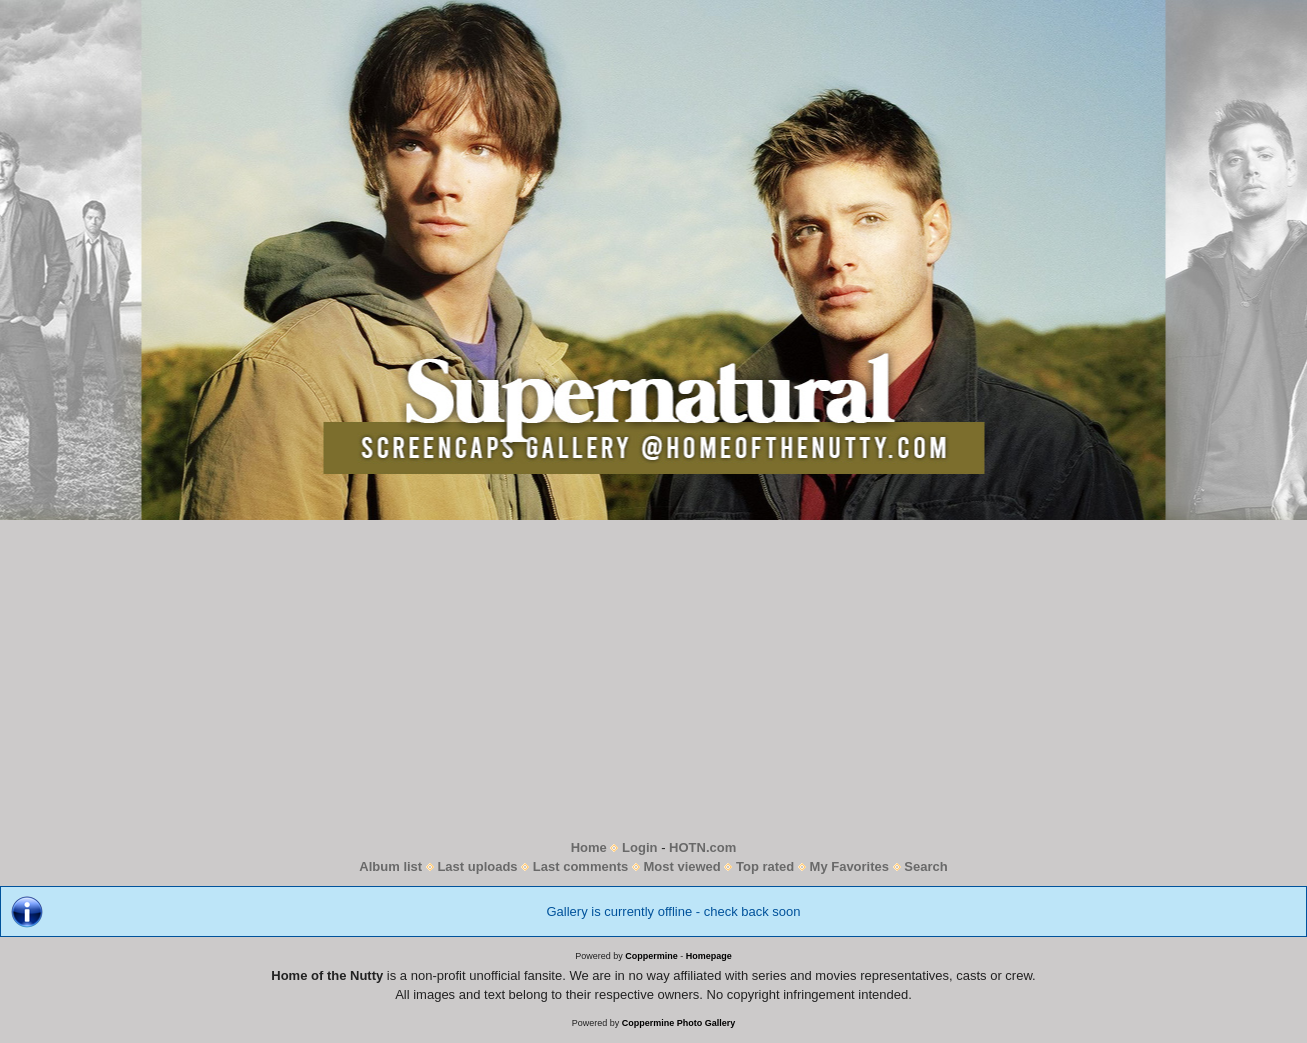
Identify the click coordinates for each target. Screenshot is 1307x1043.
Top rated (765, 866)
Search (925, 866)
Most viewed (681, 866)
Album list (390, 866)
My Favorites (849, 866)
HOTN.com (702, 847)
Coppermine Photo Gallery (679, 1023)
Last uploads (477, 866)
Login (639, 847)
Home (589, 847)
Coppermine (651, 956)
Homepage (709, 956)
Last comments (580, 866)
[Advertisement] (654, 679)
